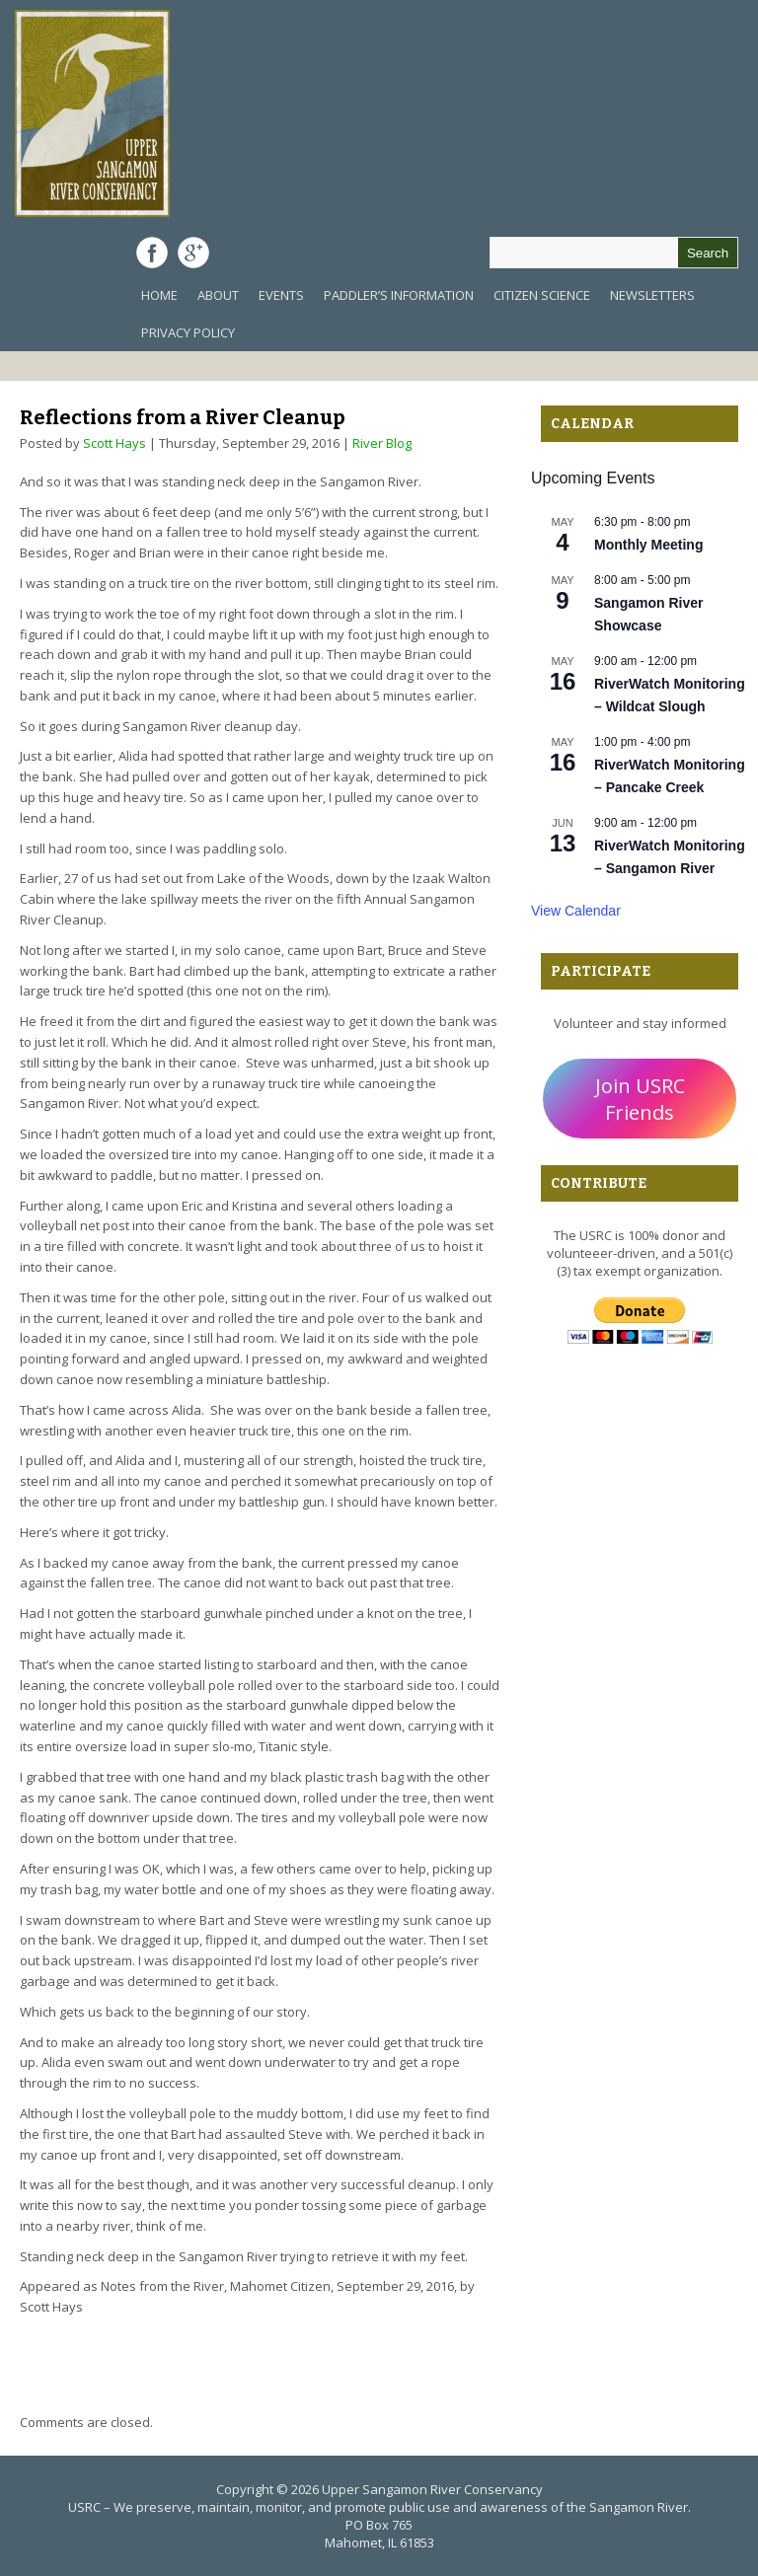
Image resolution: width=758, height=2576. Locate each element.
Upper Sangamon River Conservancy (432, 2489)
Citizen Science (541, 295)
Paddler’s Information (399, 295)
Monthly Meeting (648, 544)
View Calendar (576, 911)
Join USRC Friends (640, 1099)
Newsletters (652, 295)
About (218, 295)
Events (281, 295)
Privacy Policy (188, 332)
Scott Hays (114, 443)
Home (159, 295)
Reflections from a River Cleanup (182, 417)
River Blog (382, 443)
